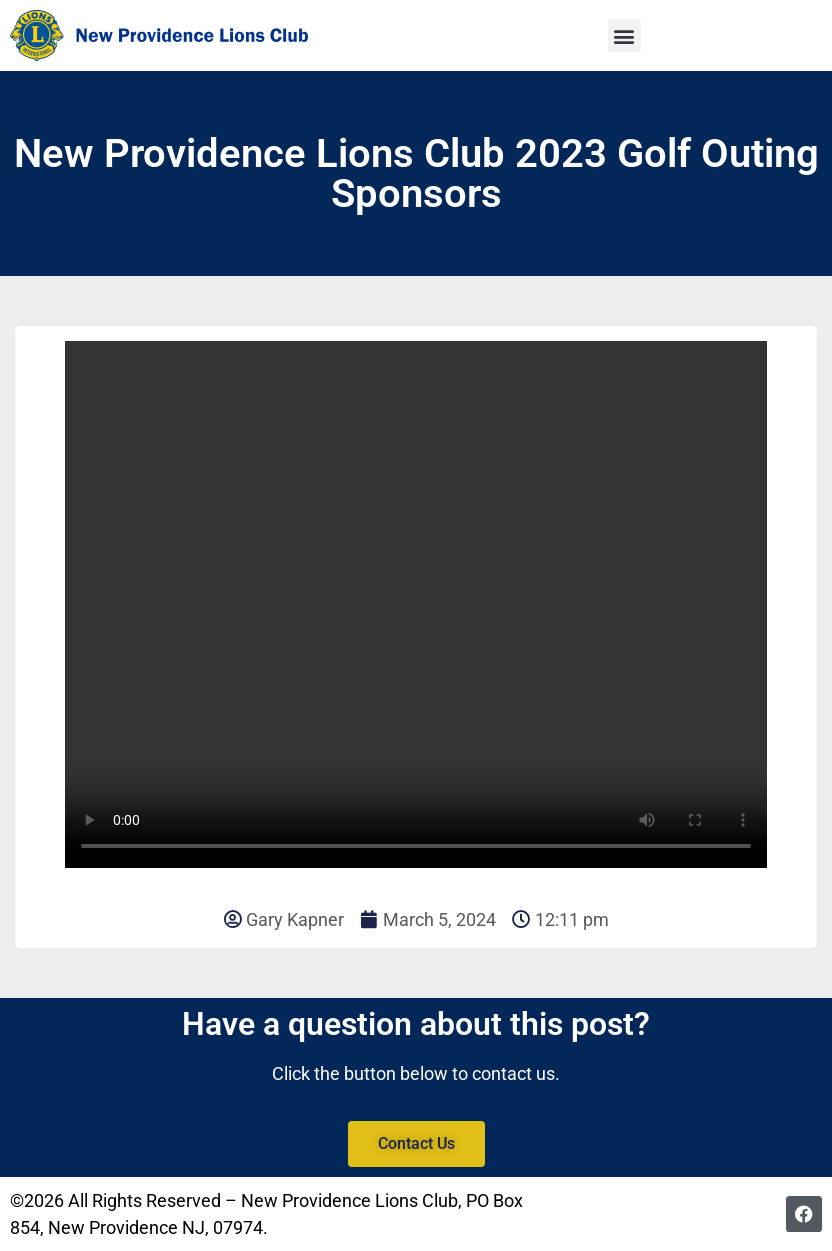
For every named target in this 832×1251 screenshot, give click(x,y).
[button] (624, 35)
